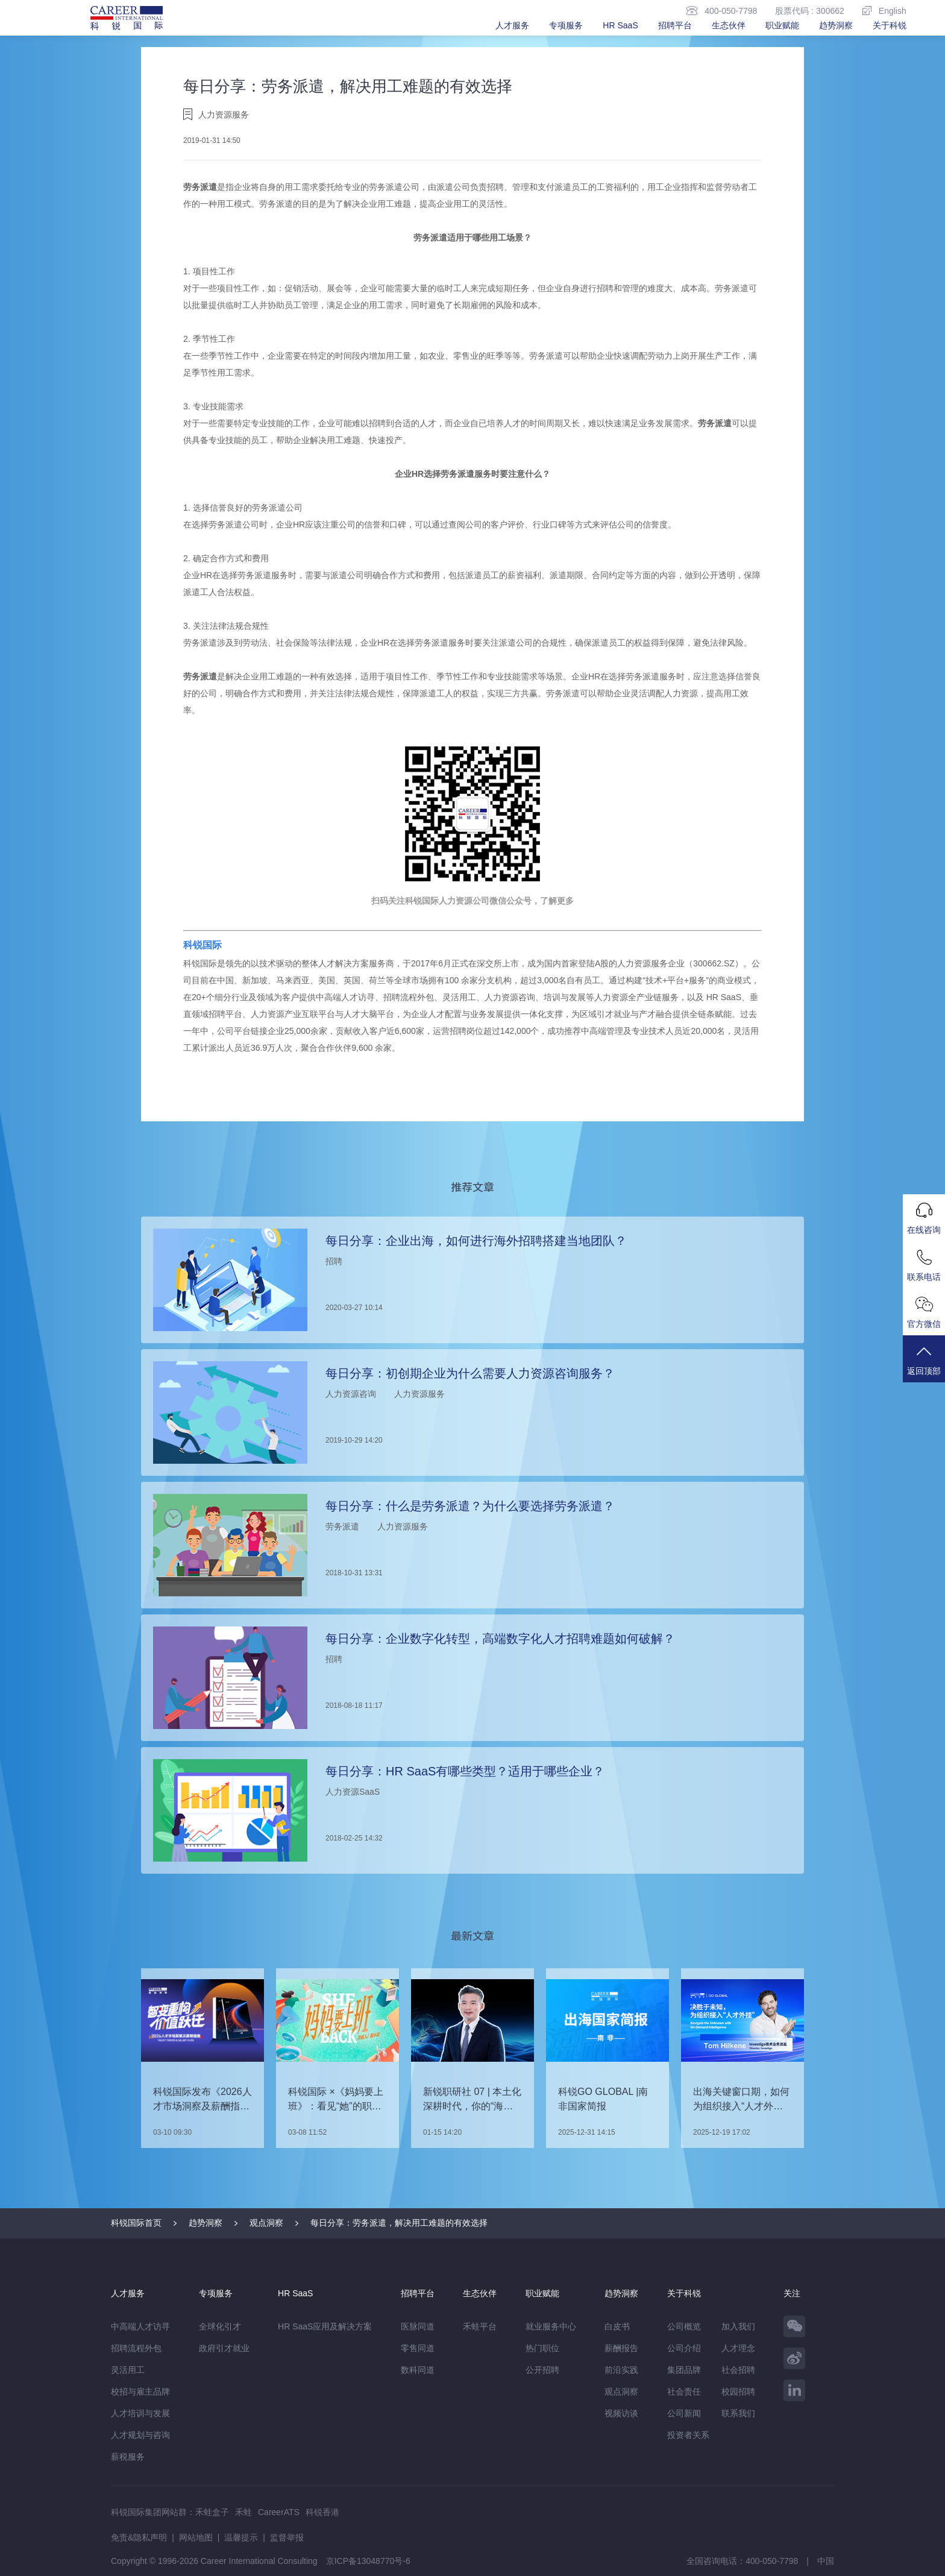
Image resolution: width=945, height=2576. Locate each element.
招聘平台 (675, 25)
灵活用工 (128, 2370)
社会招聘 (738, 2370)
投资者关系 (688, 2435)
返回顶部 (924, 1360)
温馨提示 (241, 2537)
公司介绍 (684, 2348)
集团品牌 (684, 2370)
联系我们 (738, 2413)
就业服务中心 (551, 2326)
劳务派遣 (200, 187)
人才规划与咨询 (140, 2435)
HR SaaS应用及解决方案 (325, 2326)
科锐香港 (322, 2512)
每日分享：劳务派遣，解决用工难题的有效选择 (399, 2223)
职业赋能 (782, 25)
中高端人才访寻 (140, 2326)
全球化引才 (220, 2326)
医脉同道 (418, 2326)
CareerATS (279, 2512)
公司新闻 (684, 2413)
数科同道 (418, 2370)
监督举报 (287, 2537)
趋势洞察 (836, 25)
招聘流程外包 (136, 2348)
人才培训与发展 (140, 2413)
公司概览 (684, 2326)
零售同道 (418, 2348)
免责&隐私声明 (139, 2537)
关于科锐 (889, 25)
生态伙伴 (729, 25)
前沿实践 (621, 2370)
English (884, 10)
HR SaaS (620, 25)
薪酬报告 (621, 2348)
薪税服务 (128, 2456)
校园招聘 (738, 2391)
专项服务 (566, 25)
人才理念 (738, 2348)
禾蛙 (243, 2512)
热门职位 (542, 2348)
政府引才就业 (224, 2348)
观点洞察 (266, 2223)
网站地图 (196, 2537)
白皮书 (617, 2326)
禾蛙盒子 (212, 2512)
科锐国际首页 (136, 2223)
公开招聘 (542, 2370)
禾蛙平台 (480, 2326)
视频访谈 (621, 2413)
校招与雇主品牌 (140, 2391)
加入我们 (738, 2326)
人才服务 (512, 25)
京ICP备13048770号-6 (368, 2561)
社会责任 (684, 2391)
